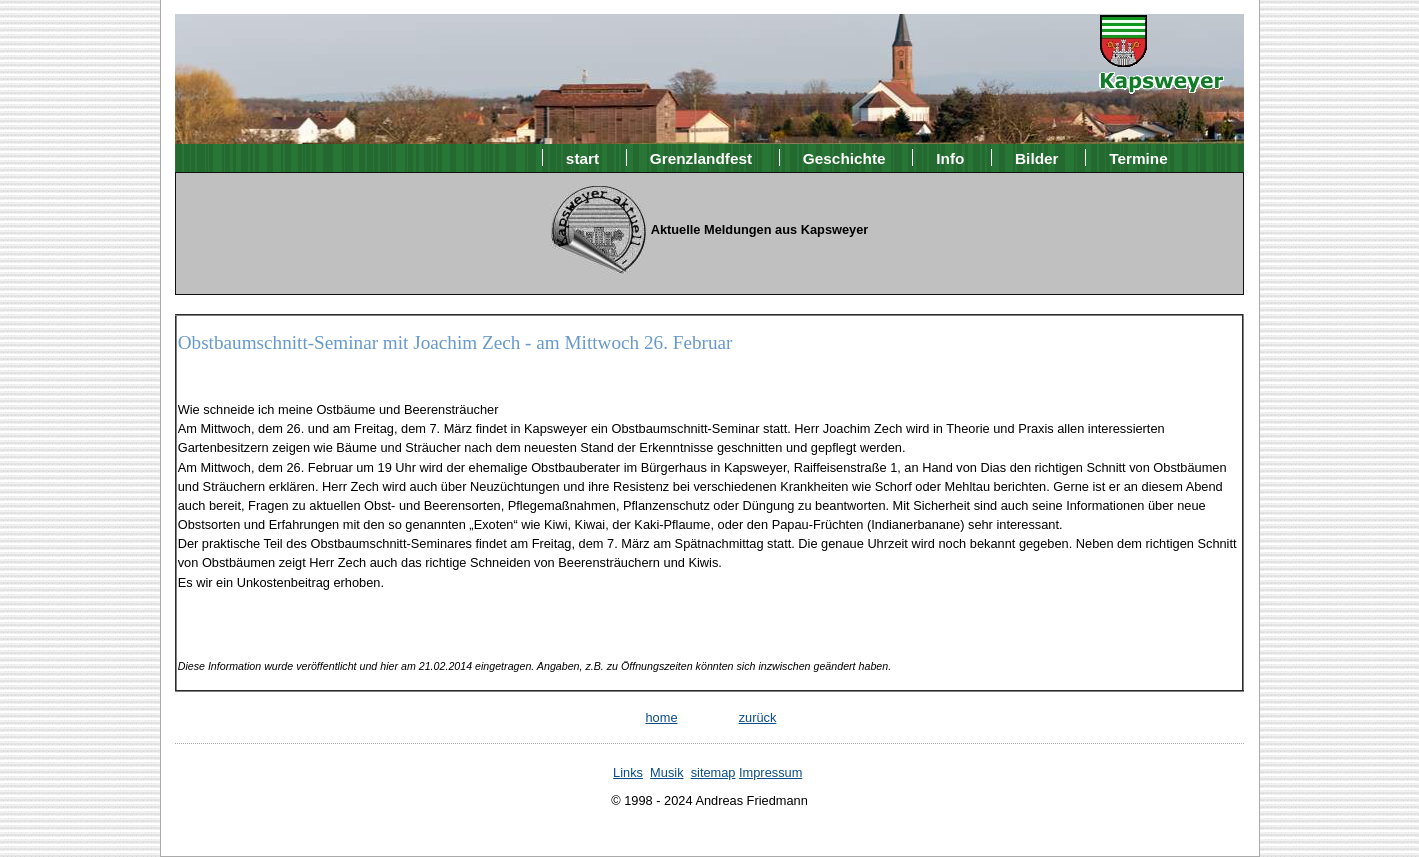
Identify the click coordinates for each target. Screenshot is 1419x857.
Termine (1138, 157)
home (661, 717)
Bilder (1037, 157)
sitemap (713, 772)
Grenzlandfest (701, 157)
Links (628, 772)
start (582, 157)
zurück (758, 717)
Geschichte (844, 157)
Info (950, 157)
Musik (666, 772)
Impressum (770, 772)
